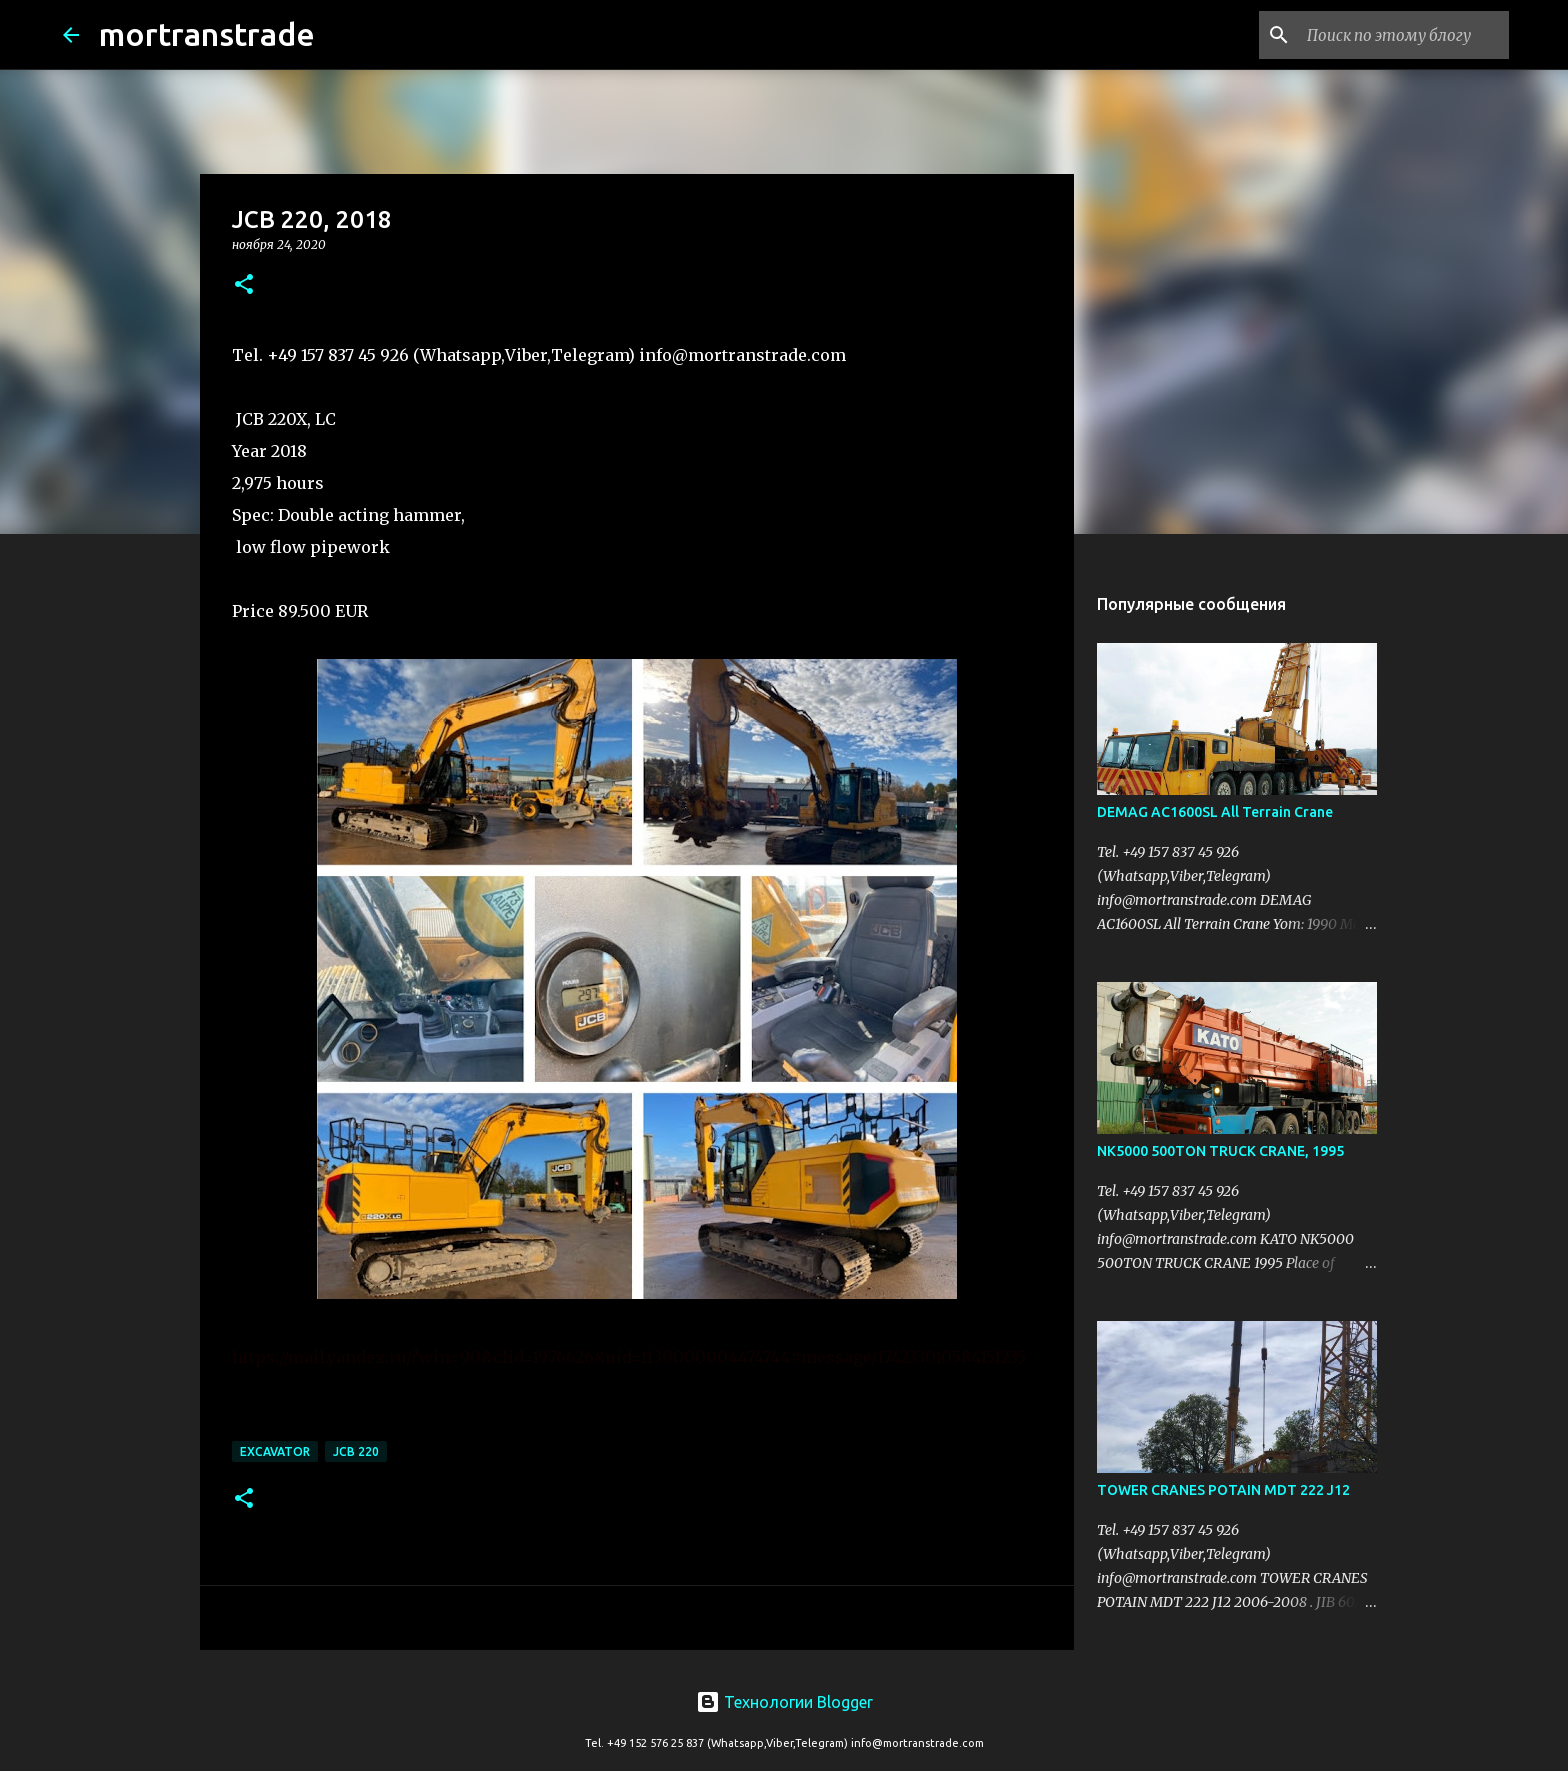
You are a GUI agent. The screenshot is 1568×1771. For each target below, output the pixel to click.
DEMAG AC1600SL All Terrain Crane (1215, 812)
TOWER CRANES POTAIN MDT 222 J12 (1223, 1490)
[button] (244, 285)
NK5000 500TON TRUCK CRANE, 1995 (1220, 1151)
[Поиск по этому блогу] (1404, 35)
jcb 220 (356, 1451)
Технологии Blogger (784, 1702)
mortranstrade (207, 34)
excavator (275, 1451)
